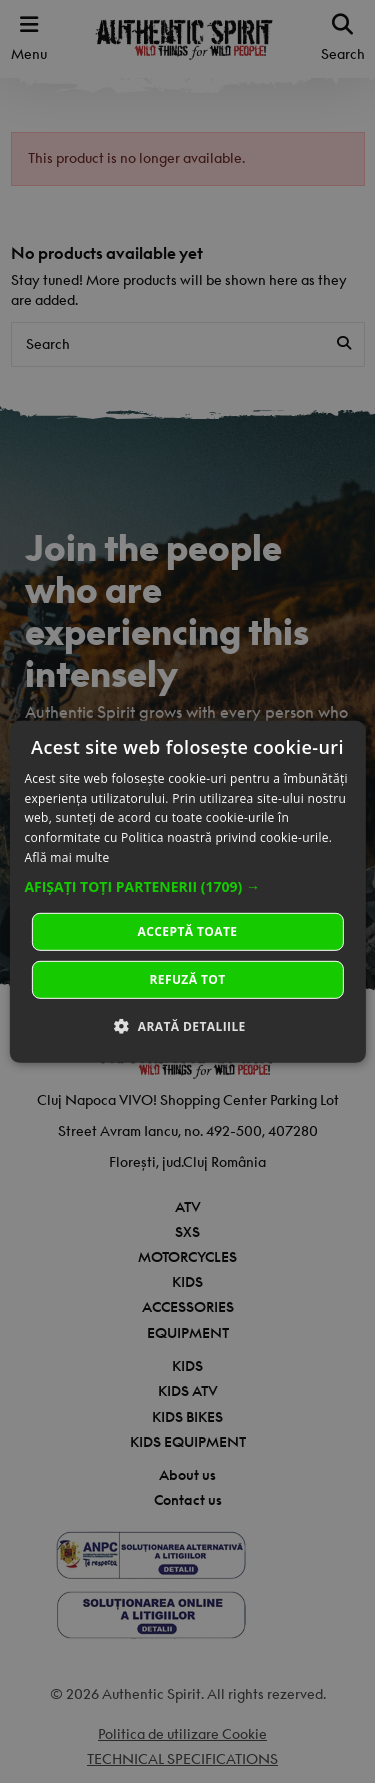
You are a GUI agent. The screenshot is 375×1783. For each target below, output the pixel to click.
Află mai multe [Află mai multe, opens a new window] (66, 857)
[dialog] (187, 891)
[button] (187, 887)
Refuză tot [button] (187, 979)
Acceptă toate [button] (188, 931)
